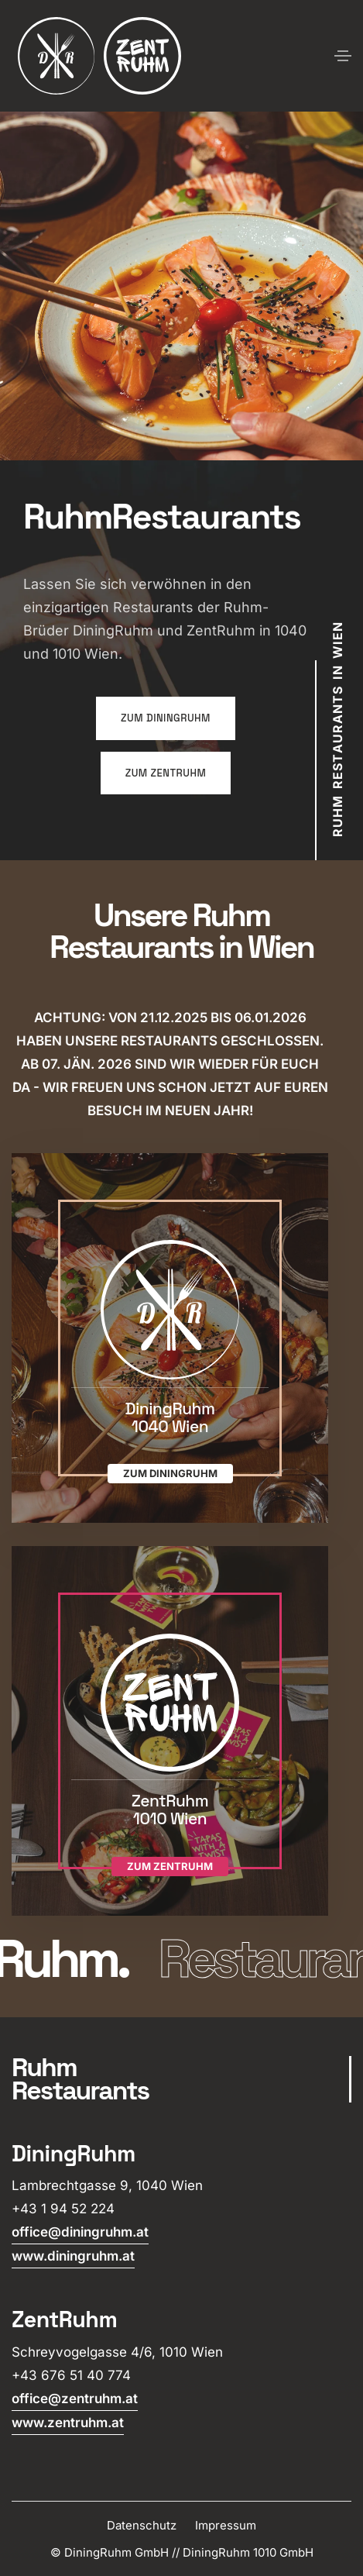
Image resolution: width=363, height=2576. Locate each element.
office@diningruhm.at (80, 2232)
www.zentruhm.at (68, 2422)
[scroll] (181, 2079)
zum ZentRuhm (166, 773)
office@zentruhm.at (75, 2398)
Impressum (225, 2525)
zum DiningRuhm (166, 718)
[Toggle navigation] (342, 55)
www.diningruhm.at (73, 2256)
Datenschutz (141, 2525)
